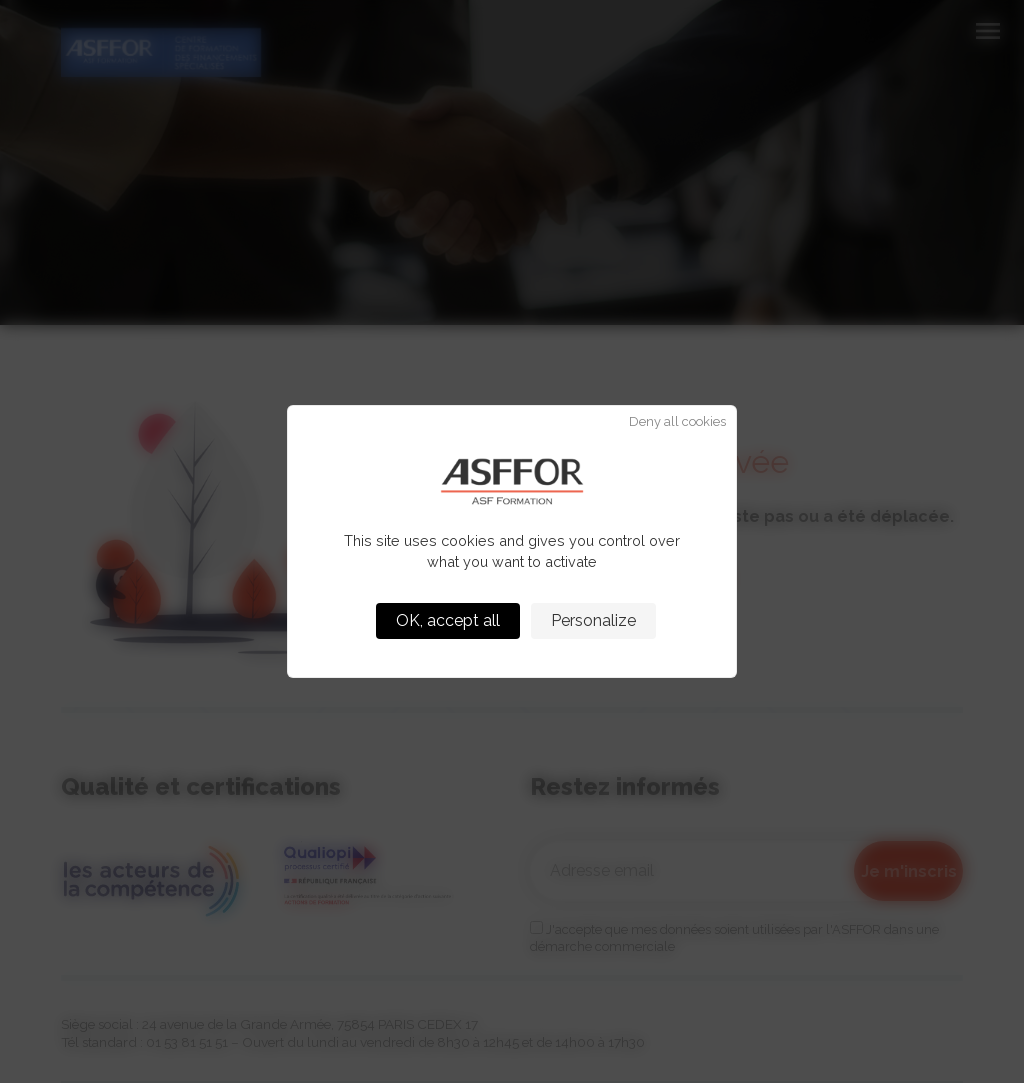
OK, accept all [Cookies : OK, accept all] (448, 620)
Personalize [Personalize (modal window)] (593, 620)
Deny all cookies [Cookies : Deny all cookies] (677, 422)
